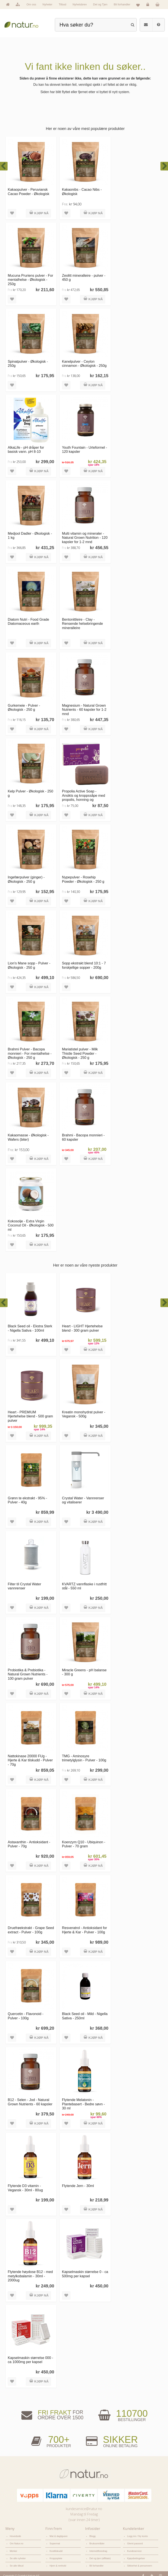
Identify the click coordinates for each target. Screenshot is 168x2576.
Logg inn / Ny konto (136, 2536)
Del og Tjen (100, 4)
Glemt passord (134, 2542)
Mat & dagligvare (58, 2536)
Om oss (31, 4)
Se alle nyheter (17, 2555)
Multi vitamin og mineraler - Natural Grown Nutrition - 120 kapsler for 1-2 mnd (85, 537)
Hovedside (15, 2536)
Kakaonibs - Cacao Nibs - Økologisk (82, 191)
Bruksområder (96, 2542)
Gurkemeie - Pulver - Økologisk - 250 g (24, 707)
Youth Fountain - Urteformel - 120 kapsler (84, 449)
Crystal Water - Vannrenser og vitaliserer (83, 1500)
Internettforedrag (97, 2549)
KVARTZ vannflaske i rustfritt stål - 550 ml (84, 1586)
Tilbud (62, 4)
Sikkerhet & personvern (138, 2562)
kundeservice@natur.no (84, 2508)
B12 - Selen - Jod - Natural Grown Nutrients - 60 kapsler (30, 2102)
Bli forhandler (122, 4)
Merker (13, 2549)
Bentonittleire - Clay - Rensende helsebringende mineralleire (82, 623)
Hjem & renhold (57, 2562)
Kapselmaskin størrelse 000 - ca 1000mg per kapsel (30, 2360)
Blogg (92, 2536)
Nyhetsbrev (80, 4)
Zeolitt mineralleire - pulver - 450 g (83, 277)
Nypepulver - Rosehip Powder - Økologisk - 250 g (83, 879)
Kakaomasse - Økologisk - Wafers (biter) (28, 1137)
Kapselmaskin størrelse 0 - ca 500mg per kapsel (85, 2274)
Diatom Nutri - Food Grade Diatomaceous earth (28, 621)
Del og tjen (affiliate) (98, 2555)
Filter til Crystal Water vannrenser (24, 1586)
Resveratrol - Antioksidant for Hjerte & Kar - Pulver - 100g (84, 1930)
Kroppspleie (55, 2555)
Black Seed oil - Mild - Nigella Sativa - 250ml (85, 2016)
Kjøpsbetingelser (135, 2555)
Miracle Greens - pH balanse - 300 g (84, 1672)
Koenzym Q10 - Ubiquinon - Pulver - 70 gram (83, 1844)
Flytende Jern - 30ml (78, 2186)
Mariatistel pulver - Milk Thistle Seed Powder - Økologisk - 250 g (80, 1053)
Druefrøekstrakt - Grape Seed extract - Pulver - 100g (31, 1930)
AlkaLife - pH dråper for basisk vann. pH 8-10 (26, 449)
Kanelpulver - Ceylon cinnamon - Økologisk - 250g (84, 363)
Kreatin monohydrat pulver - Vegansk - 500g (83, 1414)
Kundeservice (133, 2549)
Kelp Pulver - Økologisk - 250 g (30, 793)
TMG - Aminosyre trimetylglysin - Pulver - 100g (84, 1758)
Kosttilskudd (55, 2549)
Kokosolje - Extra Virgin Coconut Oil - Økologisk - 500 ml (31, 1225)
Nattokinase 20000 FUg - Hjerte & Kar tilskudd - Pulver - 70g (30, 1760)
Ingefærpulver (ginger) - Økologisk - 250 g (26, 879)
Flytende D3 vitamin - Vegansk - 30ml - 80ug (25, 2188)
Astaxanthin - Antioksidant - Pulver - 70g (29, 1844)
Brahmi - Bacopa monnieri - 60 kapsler (83, 1137)
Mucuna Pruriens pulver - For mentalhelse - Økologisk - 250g (30, 279)
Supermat (54, 2542)
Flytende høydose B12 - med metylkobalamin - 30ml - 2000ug (30, 2276)
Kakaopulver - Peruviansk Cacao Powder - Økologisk (28, 191)
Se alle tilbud (16, 2562)
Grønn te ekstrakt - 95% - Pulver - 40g (27, 1500)
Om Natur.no (16, 2542)
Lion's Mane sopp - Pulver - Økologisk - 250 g (29, 965)
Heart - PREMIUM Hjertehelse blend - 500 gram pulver (30, 1416)
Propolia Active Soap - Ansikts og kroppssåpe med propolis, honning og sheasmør (83, 797)
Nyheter (47, 4)
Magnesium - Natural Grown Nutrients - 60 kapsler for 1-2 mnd (84, 709)
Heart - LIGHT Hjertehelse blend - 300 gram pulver (82, 1328)
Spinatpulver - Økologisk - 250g (28, 363)
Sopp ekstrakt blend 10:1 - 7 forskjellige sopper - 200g (84, 965)
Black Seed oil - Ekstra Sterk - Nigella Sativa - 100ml (30, 1328)
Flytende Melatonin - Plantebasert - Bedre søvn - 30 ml (83, 2104)
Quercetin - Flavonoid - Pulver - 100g (25, 2016)
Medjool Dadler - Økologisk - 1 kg (30, 535)
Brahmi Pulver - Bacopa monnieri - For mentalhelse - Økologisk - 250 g (30, 1053)
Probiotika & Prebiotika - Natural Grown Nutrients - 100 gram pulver (28, 1674)
